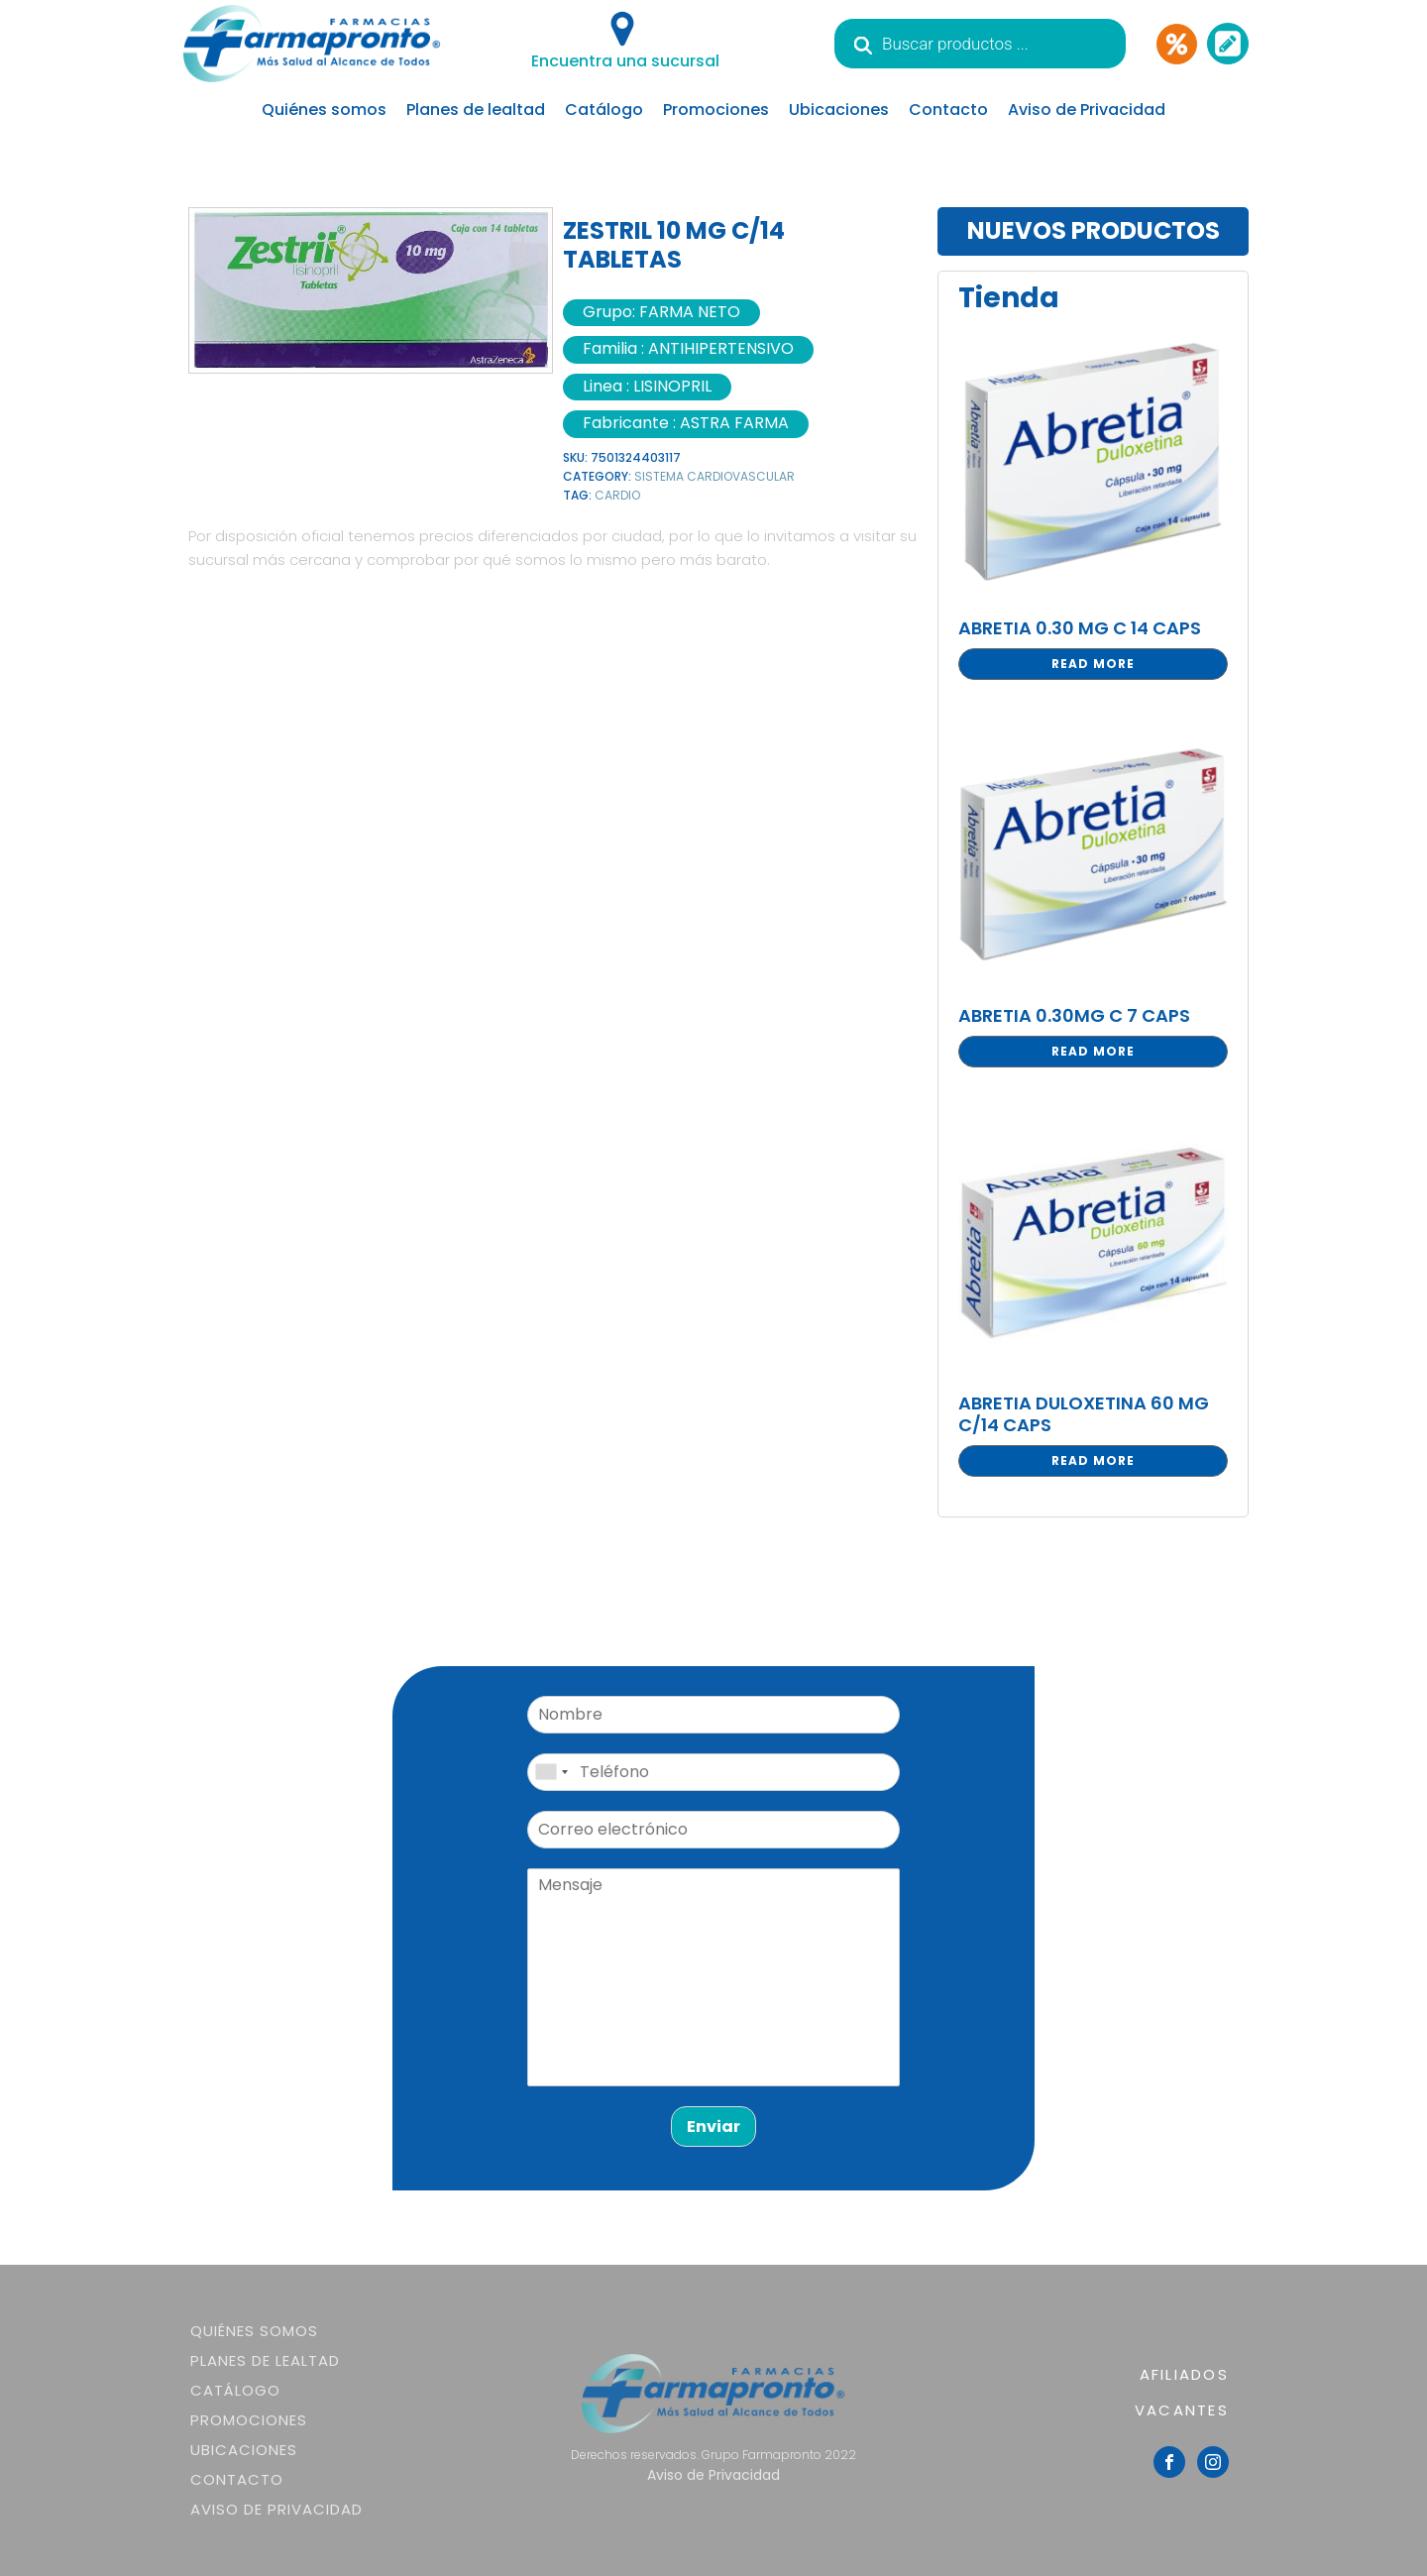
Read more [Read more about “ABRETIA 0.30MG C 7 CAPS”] (1093, 1051)
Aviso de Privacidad (1086, 109)
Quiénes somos (324, 109)
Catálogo (604, 109)
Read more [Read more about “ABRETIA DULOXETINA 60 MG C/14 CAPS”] (1093, 1460)
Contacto (948, 109)
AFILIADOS (1184, 2374)
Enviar (713, 2126)
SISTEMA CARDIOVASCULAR (714, 476)
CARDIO (617, 495)
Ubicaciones (839, 109)
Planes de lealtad (475, 109)
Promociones (716, 109)
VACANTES (1182, 2410)
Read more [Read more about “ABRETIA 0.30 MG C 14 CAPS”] (1093, 663)
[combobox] (551, 1772)
